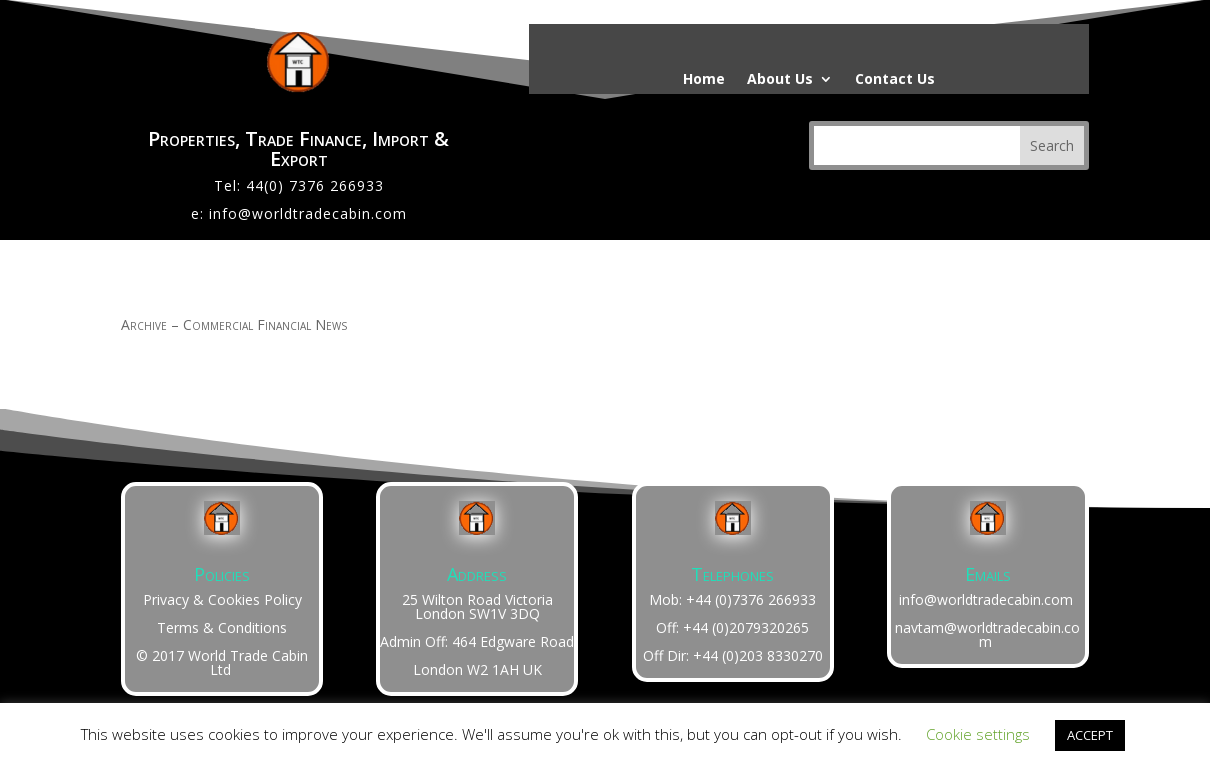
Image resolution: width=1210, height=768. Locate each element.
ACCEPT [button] (1090, 735)
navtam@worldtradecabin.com (987, 634)
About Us (780, 80)
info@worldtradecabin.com (308, 213)
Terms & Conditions (222, 627)
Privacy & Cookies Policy (222, 599)
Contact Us (895, 80)
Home (704, 80)
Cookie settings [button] (978, 734)
